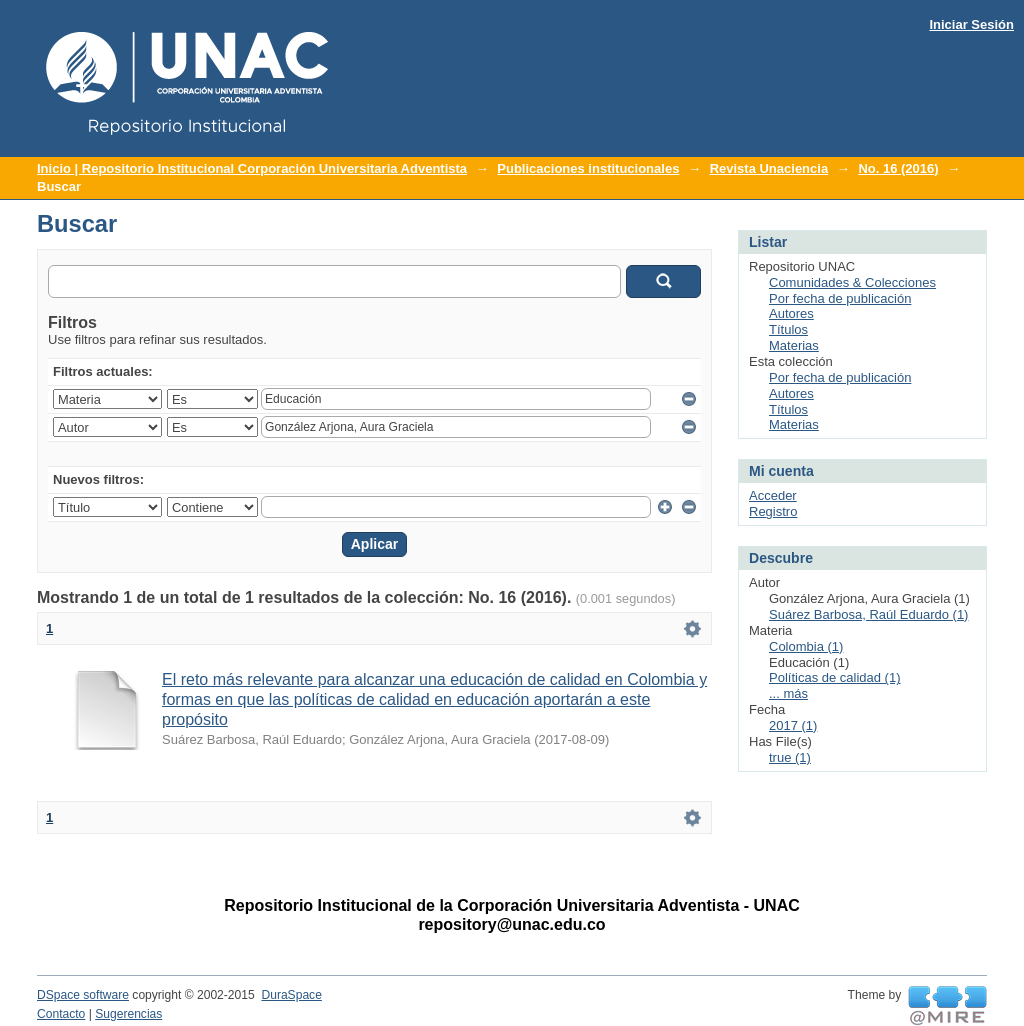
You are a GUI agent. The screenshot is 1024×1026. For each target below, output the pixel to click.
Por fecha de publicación (840, 298)
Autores (791, 313)
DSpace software (83, 995)
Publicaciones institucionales (588, 168)
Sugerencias (128, 1014)
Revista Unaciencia (769, 168)
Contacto (61, 1014)
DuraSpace (291, 995)
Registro (773, 511)
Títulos (788, 329)
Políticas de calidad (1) (835, 677)
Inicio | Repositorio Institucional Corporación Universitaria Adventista (252, 168)
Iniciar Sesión (971, 24)
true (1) (790, 757)
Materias (794, 345)
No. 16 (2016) (898, 168)
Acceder (773, 495)
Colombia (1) (806, 646)
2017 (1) (793, 725)
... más (788, 693)
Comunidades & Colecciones (852, 282)
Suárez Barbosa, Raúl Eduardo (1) (868, 614)
